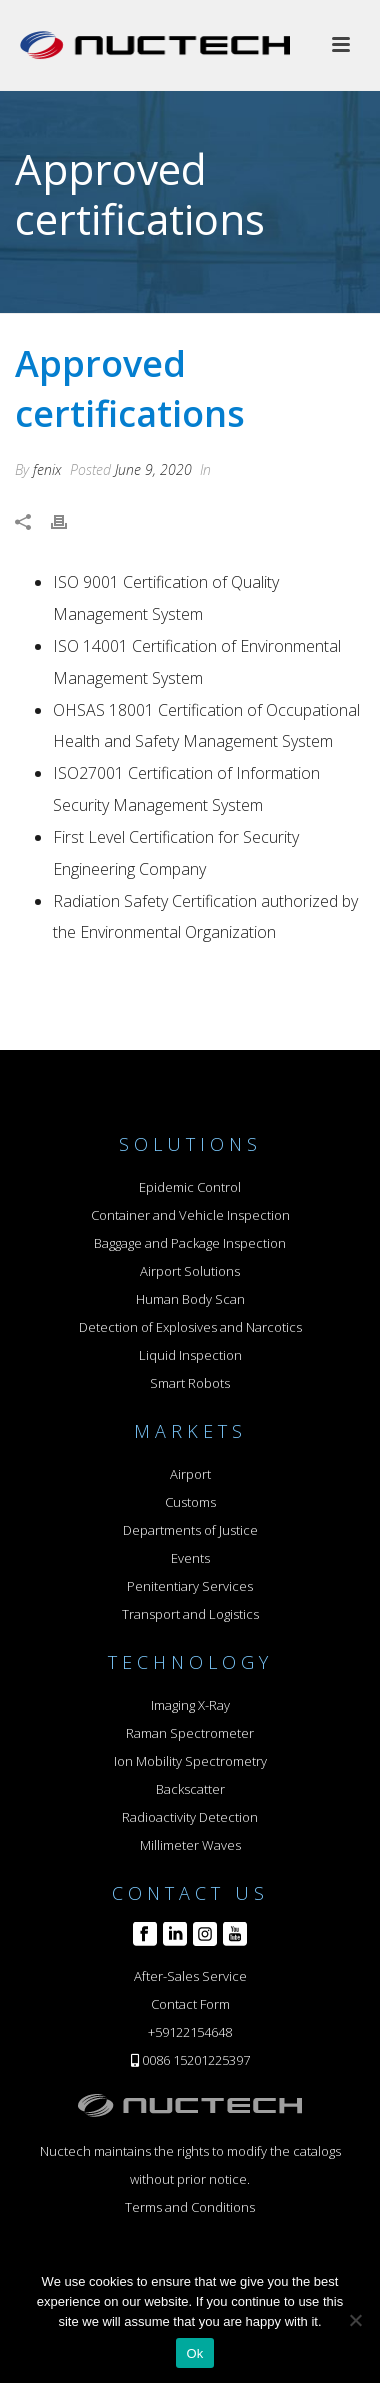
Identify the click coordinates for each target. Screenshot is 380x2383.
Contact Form (190, 2004)
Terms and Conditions (190, 2207)
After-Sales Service (190, 1976)
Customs (190, 1502)
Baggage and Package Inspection (190, 1243)
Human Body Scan (190, 1299)
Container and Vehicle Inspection (190, 1215)
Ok (194, 2353)
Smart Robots (190, 1383)
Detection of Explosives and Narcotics (190, 1327)
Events (190, 1558)
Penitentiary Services (190, 1586)
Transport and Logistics (190, 1614)
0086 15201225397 (196, 2060)
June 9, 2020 (153, 469)
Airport (190, 1474)
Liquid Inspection (190, 1355)
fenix (47, 469)
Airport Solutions (190, 1271)
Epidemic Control (190, 1187)
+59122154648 (190, 2032)
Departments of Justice (190, 1530)
